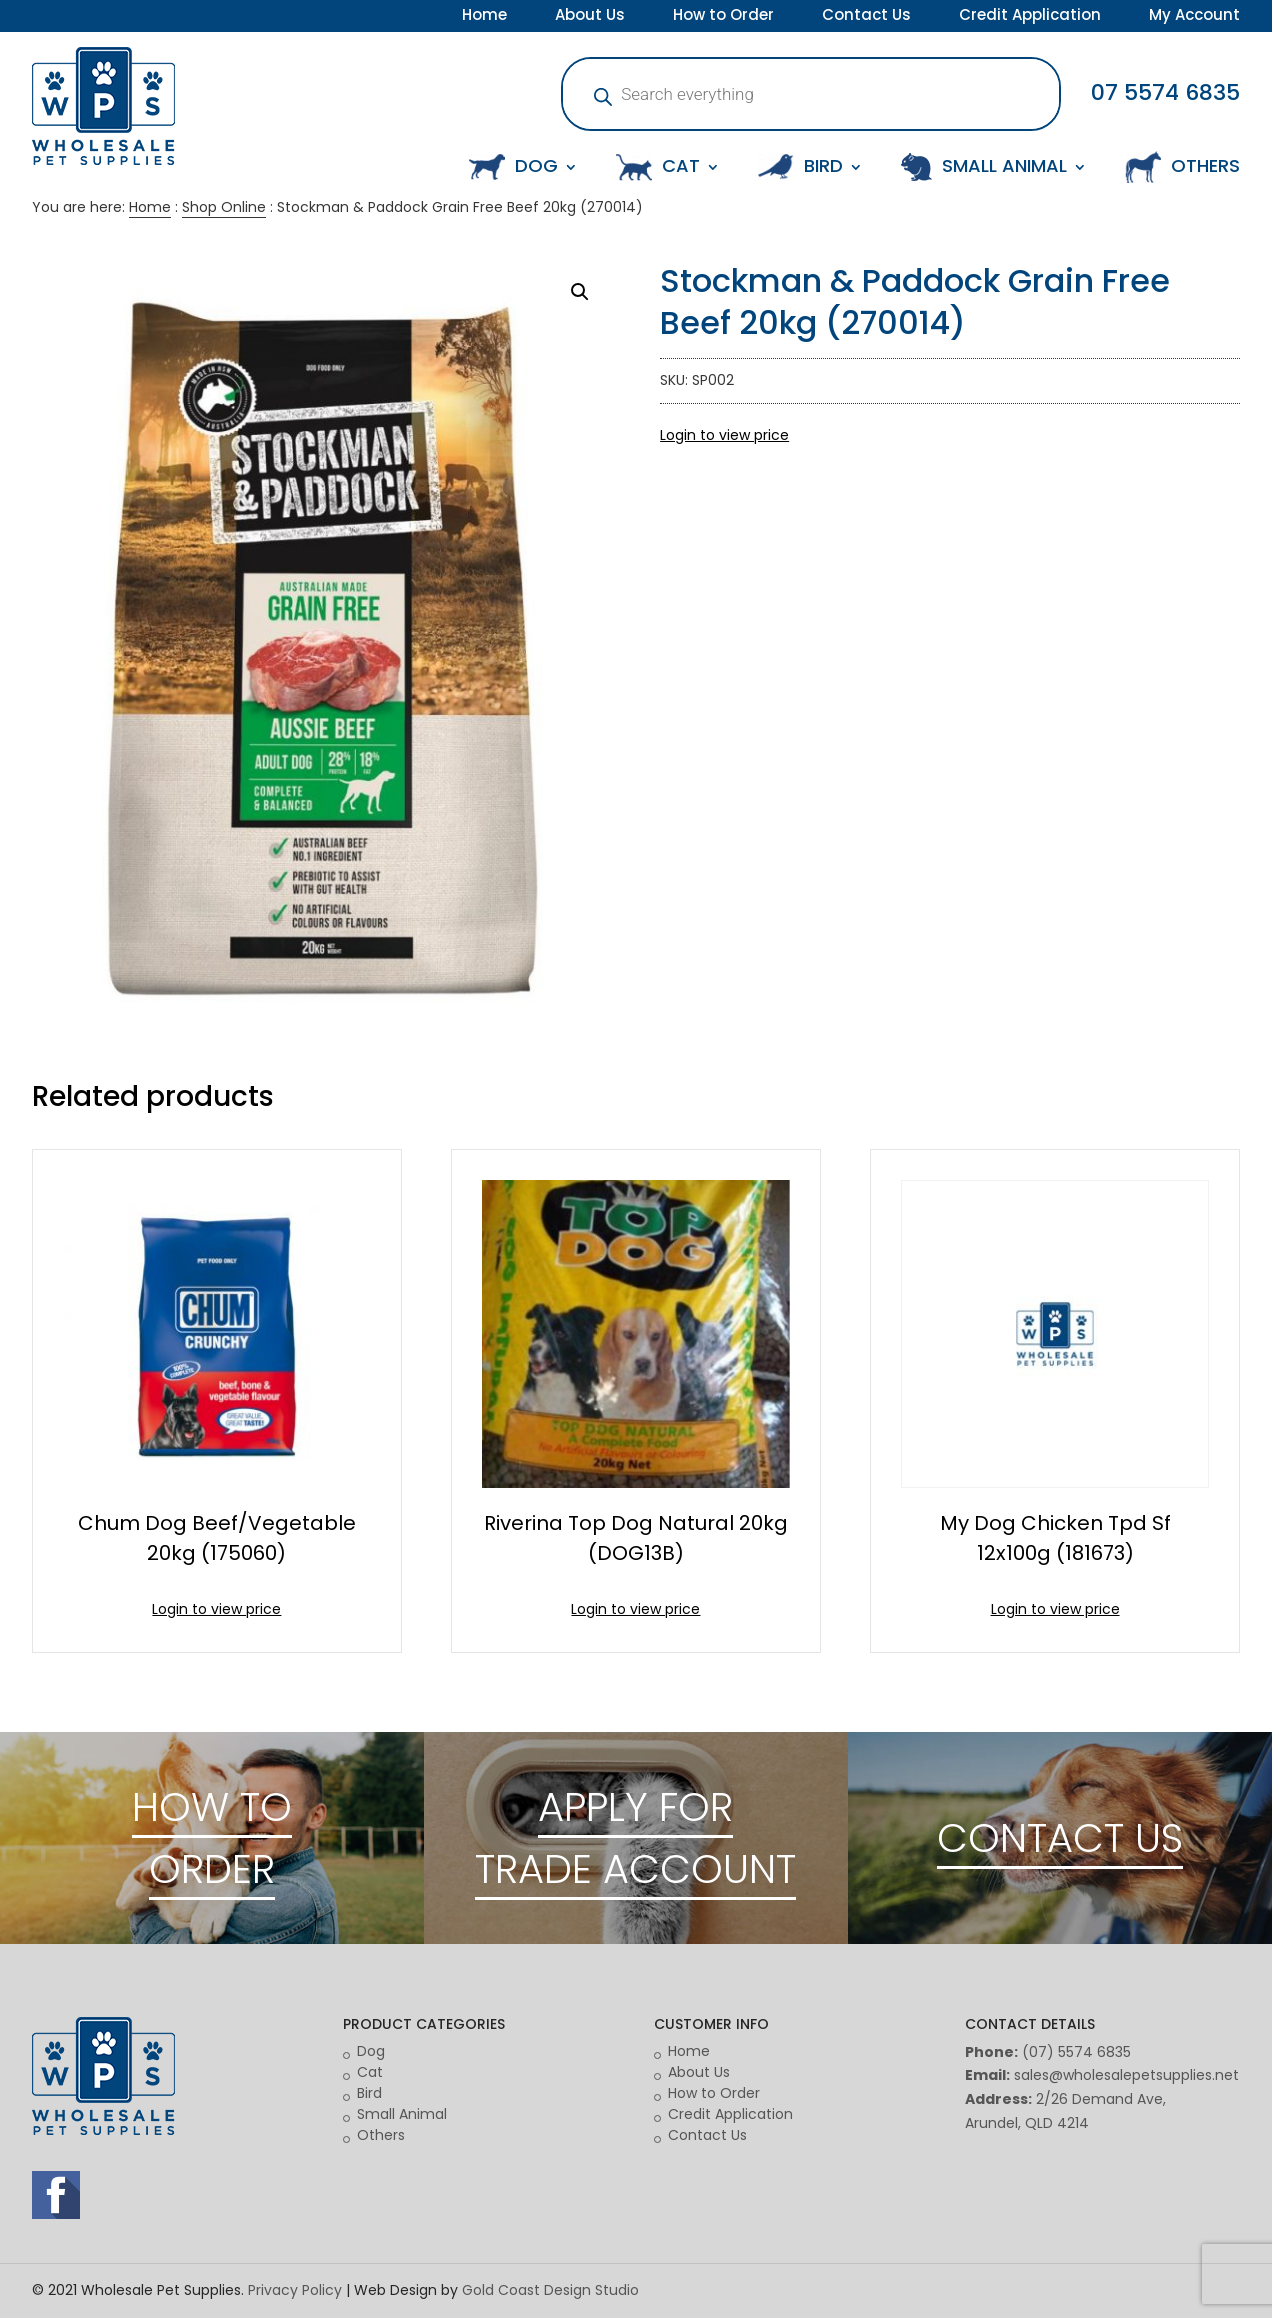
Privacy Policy (295, 2290)
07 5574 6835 (1165, 92)
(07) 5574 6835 (1076, 2052)
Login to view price (724, 435)
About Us (590, 17)
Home (484, 17)
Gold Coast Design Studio (550, 2290)
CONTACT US (1060, 1838)
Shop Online (224, 207)
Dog (371, 2051)
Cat (370, 2072)
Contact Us (866, 17)
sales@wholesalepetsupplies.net (1126, 2075)
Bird (369, 2093)
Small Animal (402, 2114)
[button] (580, 292)
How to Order (723, 17)
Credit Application (1030, 17)
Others (381, 2135)
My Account (1194, 17)
